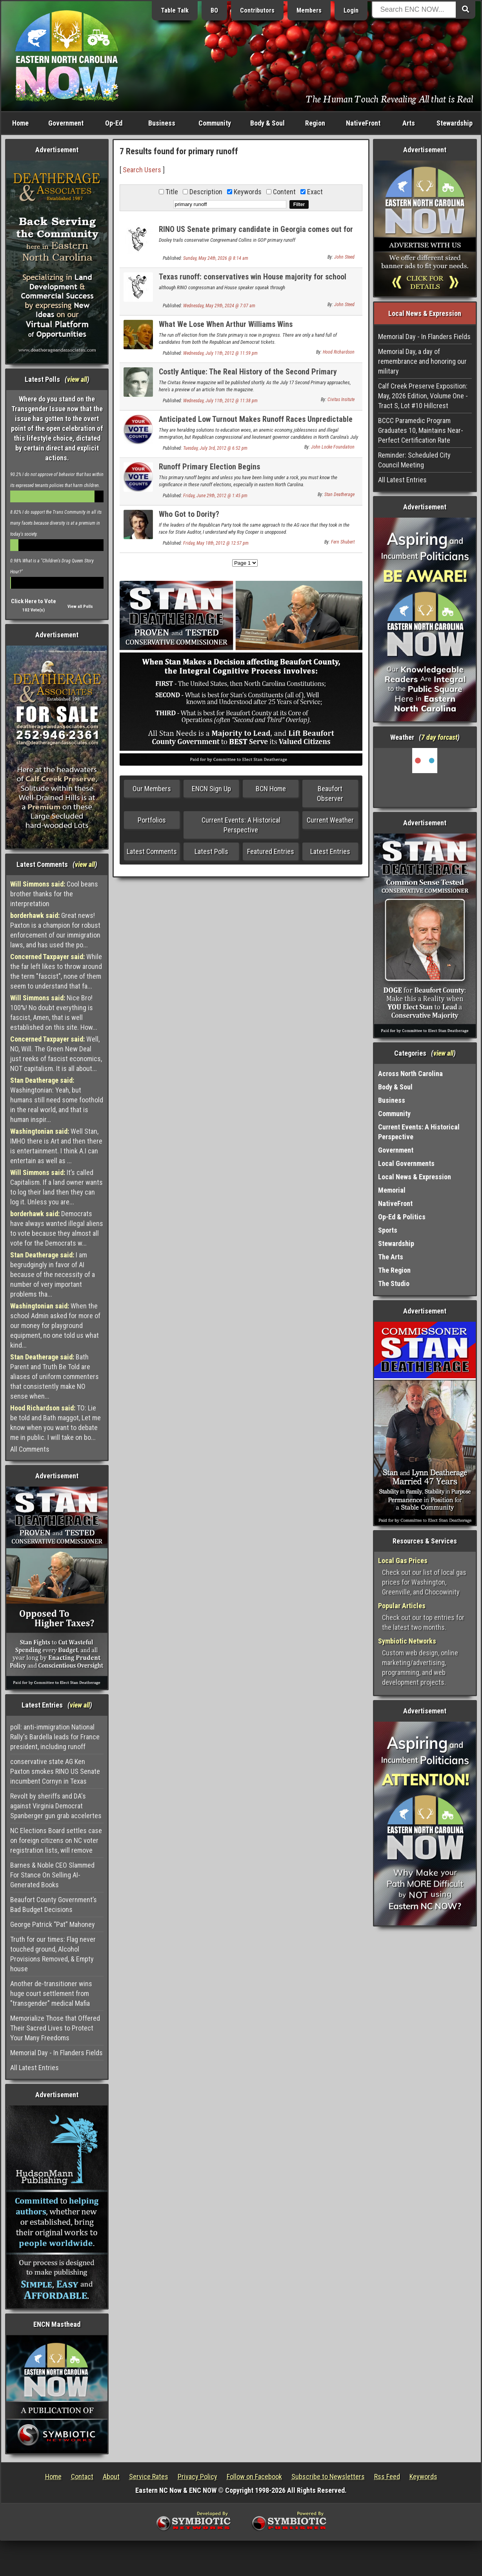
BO (214, 10)
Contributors (257, 10)
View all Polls (80, 606)
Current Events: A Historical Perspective (241, 825)
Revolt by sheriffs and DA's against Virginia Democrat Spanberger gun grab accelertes (56, 1806)
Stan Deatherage (339, 494)
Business (161, 123)
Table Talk (175, 10)
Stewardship (455, 123)
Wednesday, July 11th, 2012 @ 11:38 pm (220, 400)
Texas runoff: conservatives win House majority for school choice (252, 281)
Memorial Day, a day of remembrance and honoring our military (422, 361)
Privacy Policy (197, 2476)
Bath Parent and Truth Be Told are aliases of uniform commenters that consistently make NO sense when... (54, 1376)
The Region (394, 1270)
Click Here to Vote (33, 601)
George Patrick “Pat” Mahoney (52, 1924)
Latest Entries (330, 851)
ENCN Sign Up (211, 788)
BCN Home (271, 788)
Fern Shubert (343, 542)
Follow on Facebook (254, 2476)
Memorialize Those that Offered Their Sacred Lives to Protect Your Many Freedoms (55, 2028)
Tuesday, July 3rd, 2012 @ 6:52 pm (215, 448)
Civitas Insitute (341, 399)
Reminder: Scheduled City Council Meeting (414, 460)
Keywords (423, 2476)
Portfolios (152, 820)
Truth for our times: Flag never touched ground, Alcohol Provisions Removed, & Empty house (53, 1954)
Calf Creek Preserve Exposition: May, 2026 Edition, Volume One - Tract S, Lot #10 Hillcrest (423, 396)
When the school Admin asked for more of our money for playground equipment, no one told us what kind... (55, 1325)
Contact (82, 2476)
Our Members (152, 788)
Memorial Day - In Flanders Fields (56, 2053)
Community (214, 123)
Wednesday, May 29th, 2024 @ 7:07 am (219, 305)
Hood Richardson (339, 352)
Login (351, 10)
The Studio (393, 1283)
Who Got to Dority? (189, 514)
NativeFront (363, 123)
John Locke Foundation (333, 447)
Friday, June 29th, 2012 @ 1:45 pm (215, 495)
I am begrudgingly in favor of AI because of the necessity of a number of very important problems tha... (52, 1274)
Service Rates (148, 2476)
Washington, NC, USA (425, 777)
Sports (387, 1230)
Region (315, 123)
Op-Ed (113, 123)
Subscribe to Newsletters (328, 2476)
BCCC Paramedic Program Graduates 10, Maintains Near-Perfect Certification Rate (420, 430)
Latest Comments (152, 851)
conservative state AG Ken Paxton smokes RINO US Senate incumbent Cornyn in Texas (55, 1771)
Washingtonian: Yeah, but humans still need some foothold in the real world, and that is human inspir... (56, 1100)
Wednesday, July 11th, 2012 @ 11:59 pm (220, 353)
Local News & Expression (414, 1177)
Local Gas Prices (402, 1560)
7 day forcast (439, 737)
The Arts (390, 1257)
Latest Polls (211, 851)
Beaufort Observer (330, 793)
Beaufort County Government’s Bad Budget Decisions (53, 1905)
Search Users (142, 170)
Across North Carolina (410, 1073)
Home (20, 123)
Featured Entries (270, 851)
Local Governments (406, 1163)
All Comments (29, 1449)
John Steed (344, 257)
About (111, 2476)
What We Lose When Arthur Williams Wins (226, 324)
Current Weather (330, 820)
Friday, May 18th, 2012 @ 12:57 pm (216, 543)
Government (66, 123)
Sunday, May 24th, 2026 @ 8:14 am (215, 258)
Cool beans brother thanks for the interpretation (54, 894)
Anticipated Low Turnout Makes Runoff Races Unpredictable (256, 419)
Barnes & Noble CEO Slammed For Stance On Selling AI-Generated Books (52, 1875)
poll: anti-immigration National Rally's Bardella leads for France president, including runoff (55, 1737)
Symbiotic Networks (407, 1641)
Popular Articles (402, 1606)
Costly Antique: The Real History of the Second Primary (248, 371)
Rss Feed (387, 2476)
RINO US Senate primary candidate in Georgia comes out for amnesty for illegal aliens (256, 233)
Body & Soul (267, 123)
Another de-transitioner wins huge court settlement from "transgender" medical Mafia (51, 1993)
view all (77, 379)
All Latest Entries (34, 2067)
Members (309, 10)
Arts (408, 123)
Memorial (392, 1190)
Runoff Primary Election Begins (209, 466)
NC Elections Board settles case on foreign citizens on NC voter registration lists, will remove (56, 1840)
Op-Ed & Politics (402, 1217)
